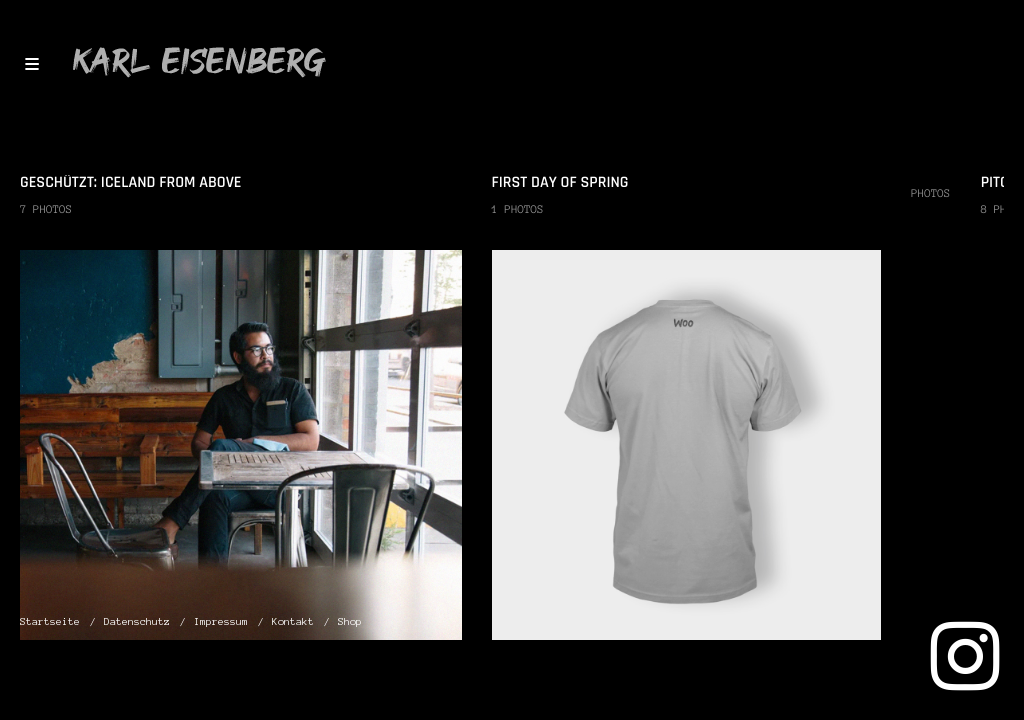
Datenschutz (137, 621)
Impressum (221, 621)
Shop (350, 621)
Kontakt (293, 621)
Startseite (50, 621)
